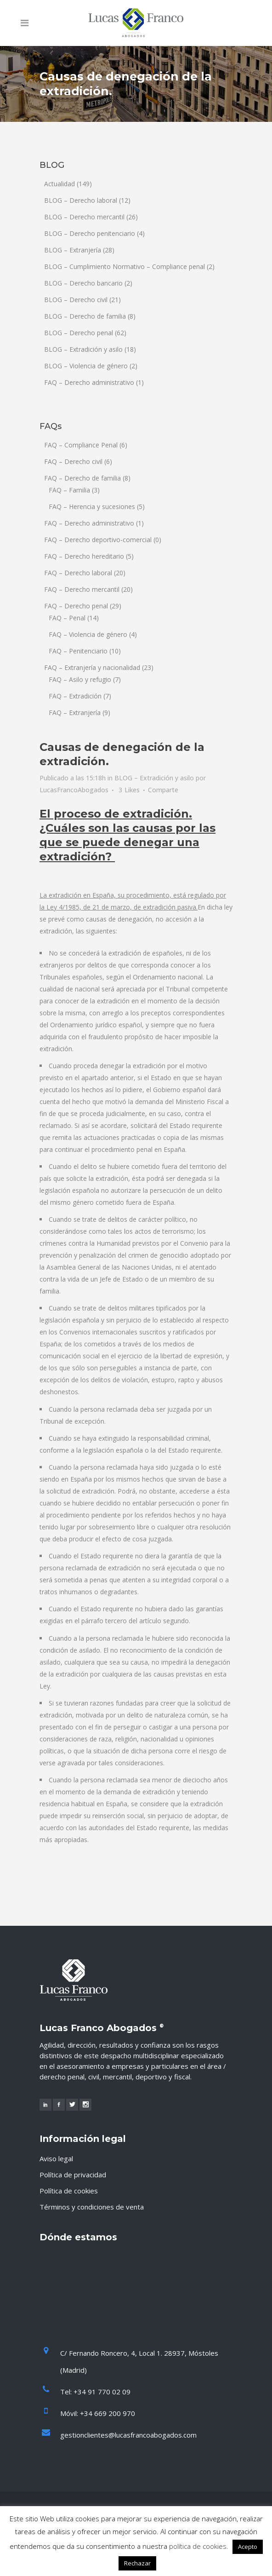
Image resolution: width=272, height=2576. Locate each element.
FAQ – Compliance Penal (81, 445)
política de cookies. (198, 2546)
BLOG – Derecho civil (76, 299)
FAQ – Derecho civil (73, 461)
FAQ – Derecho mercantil (81, 589)
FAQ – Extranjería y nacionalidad (92, 667)
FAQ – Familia (69, 490)
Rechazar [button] (137, 2563)
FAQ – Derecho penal (76, 605)
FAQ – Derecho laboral (78, 572)
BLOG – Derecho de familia (85, 316)
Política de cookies (69, 2190)
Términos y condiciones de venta (92, 2206)
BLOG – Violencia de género (86, 365)
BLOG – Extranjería (72, 250)
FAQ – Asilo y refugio (80, 679)
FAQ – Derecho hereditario (84, 556)
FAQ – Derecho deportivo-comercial (98, 539)
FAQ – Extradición (75, 696)
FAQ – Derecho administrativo (89, 382)
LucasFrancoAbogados (74, 789)
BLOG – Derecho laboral (80, 200)
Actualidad (59, 183)
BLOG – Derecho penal (78, 332)
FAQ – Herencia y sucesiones (92, 506)
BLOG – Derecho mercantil (84, 216)
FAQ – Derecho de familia (82, 478)
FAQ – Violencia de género (88, 634)
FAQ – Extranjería (75, 712)
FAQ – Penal (67, 617)
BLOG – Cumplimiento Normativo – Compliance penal (124, 266)
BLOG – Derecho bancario (83, 283)
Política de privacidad (73, 2174)
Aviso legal (56, 2158)
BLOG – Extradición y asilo (83, 349)
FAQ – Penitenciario (78, 651)
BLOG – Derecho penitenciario (89, 233)
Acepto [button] (247, 2546)
